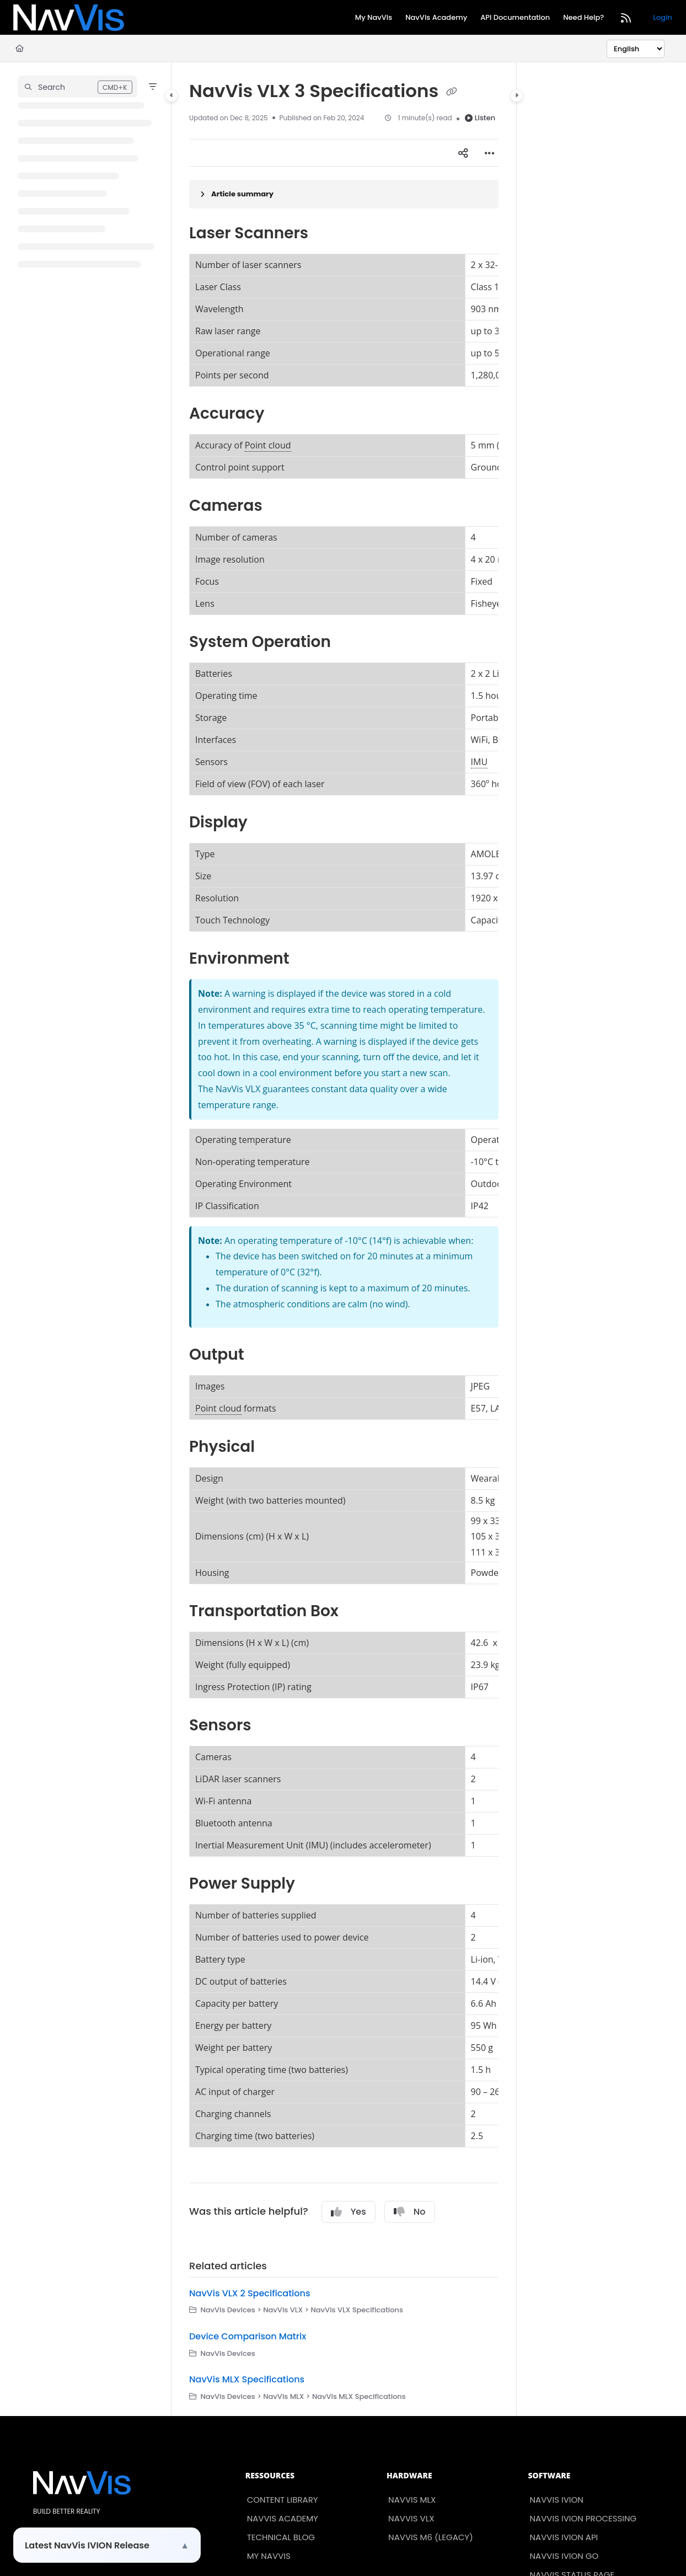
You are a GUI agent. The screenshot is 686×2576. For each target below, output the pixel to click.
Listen (480, 118)
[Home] (19, 49)
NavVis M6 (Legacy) (430, 2537)
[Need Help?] (583, 18)
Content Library (282, 2499)
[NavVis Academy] (436, 18)
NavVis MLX (412, 2499)
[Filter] (152, 86)
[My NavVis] (373, 18)
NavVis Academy (282, 2518)
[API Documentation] (515, 18)
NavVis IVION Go (564, 2556)
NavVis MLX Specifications (246, 2379)
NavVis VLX (411, 2518)
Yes (348, 2211)
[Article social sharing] (463, 153)
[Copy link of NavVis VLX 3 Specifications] (451, 92)
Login (662, 17)
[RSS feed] (626, 17)
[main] (344, 1239)
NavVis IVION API (564, 2537)
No (410, 2211)
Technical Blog (281, 2537)
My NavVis (269, 2556)
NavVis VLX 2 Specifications (249, 2293)
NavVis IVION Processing (583, 2518)
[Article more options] (490, 153)
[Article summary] (344, 194)
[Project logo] (68, 17)
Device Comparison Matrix (247, 2336)
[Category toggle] (171, 95)
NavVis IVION (556, 2499)
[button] (77, 87)
